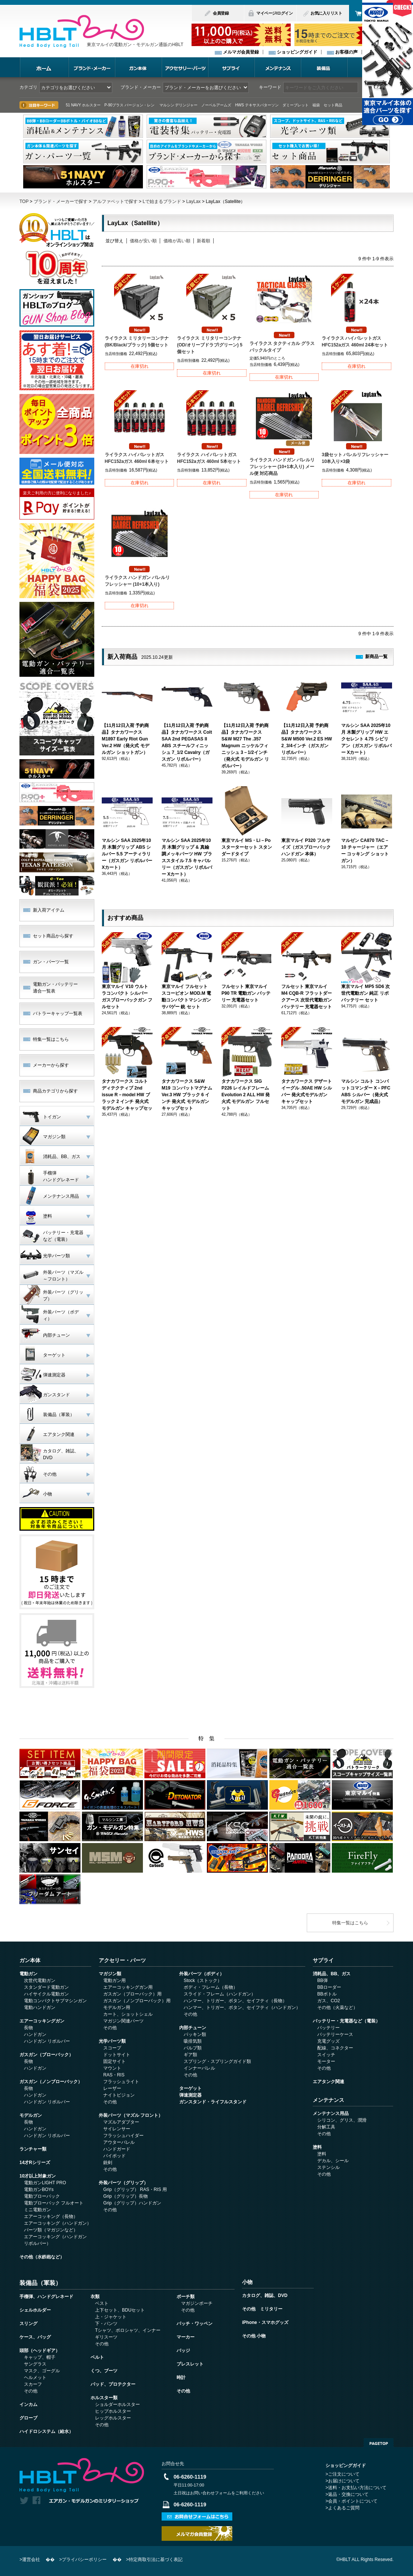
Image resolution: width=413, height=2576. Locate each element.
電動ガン (28, 1973)
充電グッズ (328, 2041)
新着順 (203, 240)
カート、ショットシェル (128, 2014)
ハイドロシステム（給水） (46, 2431)
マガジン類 (110, 1973)
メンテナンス (277, 67)
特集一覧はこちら (51, 1039)
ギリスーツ (106, 2337)
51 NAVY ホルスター (83, 105)
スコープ (112, 2048)
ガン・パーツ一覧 (51, 961)
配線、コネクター (335, 2048)
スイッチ (326, 2054)
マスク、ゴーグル (42, 2370)
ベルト (97, 2357)
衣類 (95, 2296)
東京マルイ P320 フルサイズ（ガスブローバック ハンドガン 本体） (306, 847)
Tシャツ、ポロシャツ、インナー (127, 2330)
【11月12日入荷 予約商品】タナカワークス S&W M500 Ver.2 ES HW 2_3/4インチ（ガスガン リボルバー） (306, 739)
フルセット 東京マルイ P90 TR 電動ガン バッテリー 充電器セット (245, 993)
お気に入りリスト (326, 13)
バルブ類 (193, 2048)
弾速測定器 (190, 2095)
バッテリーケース (335, 2034)
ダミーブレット (295, 105)
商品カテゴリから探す (55, 1091)
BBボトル (327, 1994)
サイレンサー (116, 2128)
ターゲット (190, 2088)
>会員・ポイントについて (351, 2501)
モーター (326, 2061)
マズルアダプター (121, 2122)
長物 (28, 2027)
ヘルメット (35, 2377)
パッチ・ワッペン (194, 2323)
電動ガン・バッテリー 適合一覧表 (55, 988)
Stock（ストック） (203, 1980)
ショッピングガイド (297, 52)
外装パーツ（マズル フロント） (131, 2115)
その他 (110, 2027)
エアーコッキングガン (41, 2021)
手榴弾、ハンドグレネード (46, 2296)
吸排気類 (193, 2041)
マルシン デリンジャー (178, 105)
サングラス (35, 2364)
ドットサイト (116, 2054)
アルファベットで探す (115, 201)
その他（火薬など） (337, 2007)
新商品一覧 (376, 656)
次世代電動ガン (39, 1980)
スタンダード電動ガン (46, 1987)
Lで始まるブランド (162, 201)
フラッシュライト (121, 2081)
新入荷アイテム (48, 910)
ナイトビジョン (119, 2095)
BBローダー (329, 1987)
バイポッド (114, 2155)
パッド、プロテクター (113, 2384)
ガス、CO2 (328, 2000)
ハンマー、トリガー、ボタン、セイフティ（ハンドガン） (242, 2007)
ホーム (43, 67)
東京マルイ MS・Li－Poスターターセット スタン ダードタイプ (246, 847)
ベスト (101, 2303)
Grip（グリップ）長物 (125, 2196)
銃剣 (107, 2162)
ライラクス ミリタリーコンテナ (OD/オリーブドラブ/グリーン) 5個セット (209, 345)
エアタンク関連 (328, 2081)
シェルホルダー (35, 2310)
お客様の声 (346, 52)
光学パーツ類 (112, 2041)
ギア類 (190, 2054)
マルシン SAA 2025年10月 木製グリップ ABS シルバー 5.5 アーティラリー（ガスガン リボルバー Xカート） (127, 854)
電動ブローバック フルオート (53, 2203)
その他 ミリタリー (262, 2309)
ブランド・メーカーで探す (61, 201)
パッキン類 (195, 2034)
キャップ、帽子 (39, 2357)
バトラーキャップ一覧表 (57, 1013)
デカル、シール (333, 2160)
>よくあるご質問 (342, 2507)
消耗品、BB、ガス (332, 1973)
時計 (181, 2377)
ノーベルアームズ (216, 105)
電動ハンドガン (39, 2007)
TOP (23, 201)
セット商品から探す (53, 936)
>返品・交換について (346, 2494)
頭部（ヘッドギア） (39, 2350)
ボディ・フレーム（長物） (211, 1987)
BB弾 (322, 1980)
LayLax (193, 201)
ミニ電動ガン (37, 2209)
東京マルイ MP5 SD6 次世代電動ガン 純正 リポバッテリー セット (365, 993)
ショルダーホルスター (117, 2404)
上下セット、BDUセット (120, 2310)
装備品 (324, 67)
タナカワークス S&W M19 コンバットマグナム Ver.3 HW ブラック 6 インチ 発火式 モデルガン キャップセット (187, 1095)
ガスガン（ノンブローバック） (50, 2081)
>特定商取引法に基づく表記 (154, 2559)
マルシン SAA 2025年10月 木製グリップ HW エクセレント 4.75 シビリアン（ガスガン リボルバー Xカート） (366, 739)
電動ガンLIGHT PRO (45, 2182)
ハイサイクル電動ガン (46, 1994)
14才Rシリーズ (34, 2162)
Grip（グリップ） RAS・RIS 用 (135, 2189)
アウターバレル (119, 2142)
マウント (112, 2068)
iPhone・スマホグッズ (265, 2322)
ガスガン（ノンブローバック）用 (137, 2000)
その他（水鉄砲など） (41, 2257)
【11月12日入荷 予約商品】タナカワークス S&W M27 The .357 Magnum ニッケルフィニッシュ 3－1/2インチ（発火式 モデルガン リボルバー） (245, 746)
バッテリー (328, 2027)
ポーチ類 (186, 2296)
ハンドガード (116, 2149)
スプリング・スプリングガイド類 (217, 2061)
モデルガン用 (116, 2007)
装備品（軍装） (40, 2282)
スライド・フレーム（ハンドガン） (220, 1994)
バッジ (183, 2350)
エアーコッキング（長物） (51, 2216)
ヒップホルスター (113, 2411)
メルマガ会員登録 (241, 52)
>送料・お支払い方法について (355, 2487)
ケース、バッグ (35, 2337)
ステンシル (328, 2167)
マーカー (186, 2337)
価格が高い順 (176, 240)
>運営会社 (29, 2559)
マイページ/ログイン (274, 13)
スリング (28, 2323)
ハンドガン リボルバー (47, 2041)
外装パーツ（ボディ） (201, 1973)
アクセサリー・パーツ (185, 67)
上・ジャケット (110, 2316)
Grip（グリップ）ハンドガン (132, 2203)
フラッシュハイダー (123, 2135)
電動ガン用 (114, 1980)
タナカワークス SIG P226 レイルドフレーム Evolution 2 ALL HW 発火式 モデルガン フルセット (245, 1095)
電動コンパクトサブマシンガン (55, 2000)
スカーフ (33, 2384)
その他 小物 (254, 2336)
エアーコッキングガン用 (128, 1987)
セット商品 (333, 105)
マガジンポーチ (196, 2303)
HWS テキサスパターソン (256, 105)
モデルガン (30, 2115)
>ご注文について (342, 2474)
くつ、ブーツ (104, 2370)
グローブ (28, 2418)
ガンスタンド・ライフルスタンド (213, 2101)
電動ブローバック (42, 2196)
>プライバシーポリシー (83, 2559)
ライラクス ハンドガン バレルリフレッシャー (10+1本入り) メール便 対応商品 (282, 466)
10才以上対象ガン (37, 2176)
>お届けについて (342, 2480)
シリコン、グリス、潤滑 (342, 2120)
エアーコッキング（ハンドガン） (57, 2223)
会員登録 (221, 13)
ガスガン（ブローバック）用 (132, 1994)
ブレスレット (190, 2364)
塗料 (317, 2147)
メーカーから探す (51, 1065)
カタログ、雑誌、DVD (264, 2295)
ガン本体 (138, 67)
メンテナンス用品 (331, 2113)
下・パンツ (106, 2323)
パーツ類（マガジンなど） (51, 2230)
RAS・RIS (114, 2075)
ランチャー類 (32, 2149)
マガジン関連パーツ (123, 2021)
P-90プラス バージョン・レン (130, 105)
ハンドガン (35, 2034)
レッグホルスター (113, 2418)
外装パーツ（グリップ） (123, 2182)
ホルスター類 (104, 2397)
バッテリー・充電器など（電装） (346, 2021)
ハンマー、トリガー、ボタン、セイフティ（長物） (235, 2000)
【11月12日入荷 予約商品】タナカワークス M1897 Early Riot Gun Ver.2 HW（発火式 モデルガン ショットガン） (125, 739)
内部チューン (192, 2027)
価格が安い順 (143, 240)
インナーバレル (199, 2068)
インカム (28, 2404)
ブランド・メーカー (91, 67)
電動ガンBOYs (38, 2189)
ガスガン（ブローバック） (46, 2054)
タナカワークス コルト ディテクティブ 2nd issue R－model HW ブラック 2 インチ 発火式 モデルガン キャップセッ (127, 1095)
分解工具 (326, 2127)
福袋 (316, 105)
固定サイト (114, 2061)
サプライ (231, 67)
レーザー (112, 2088)
